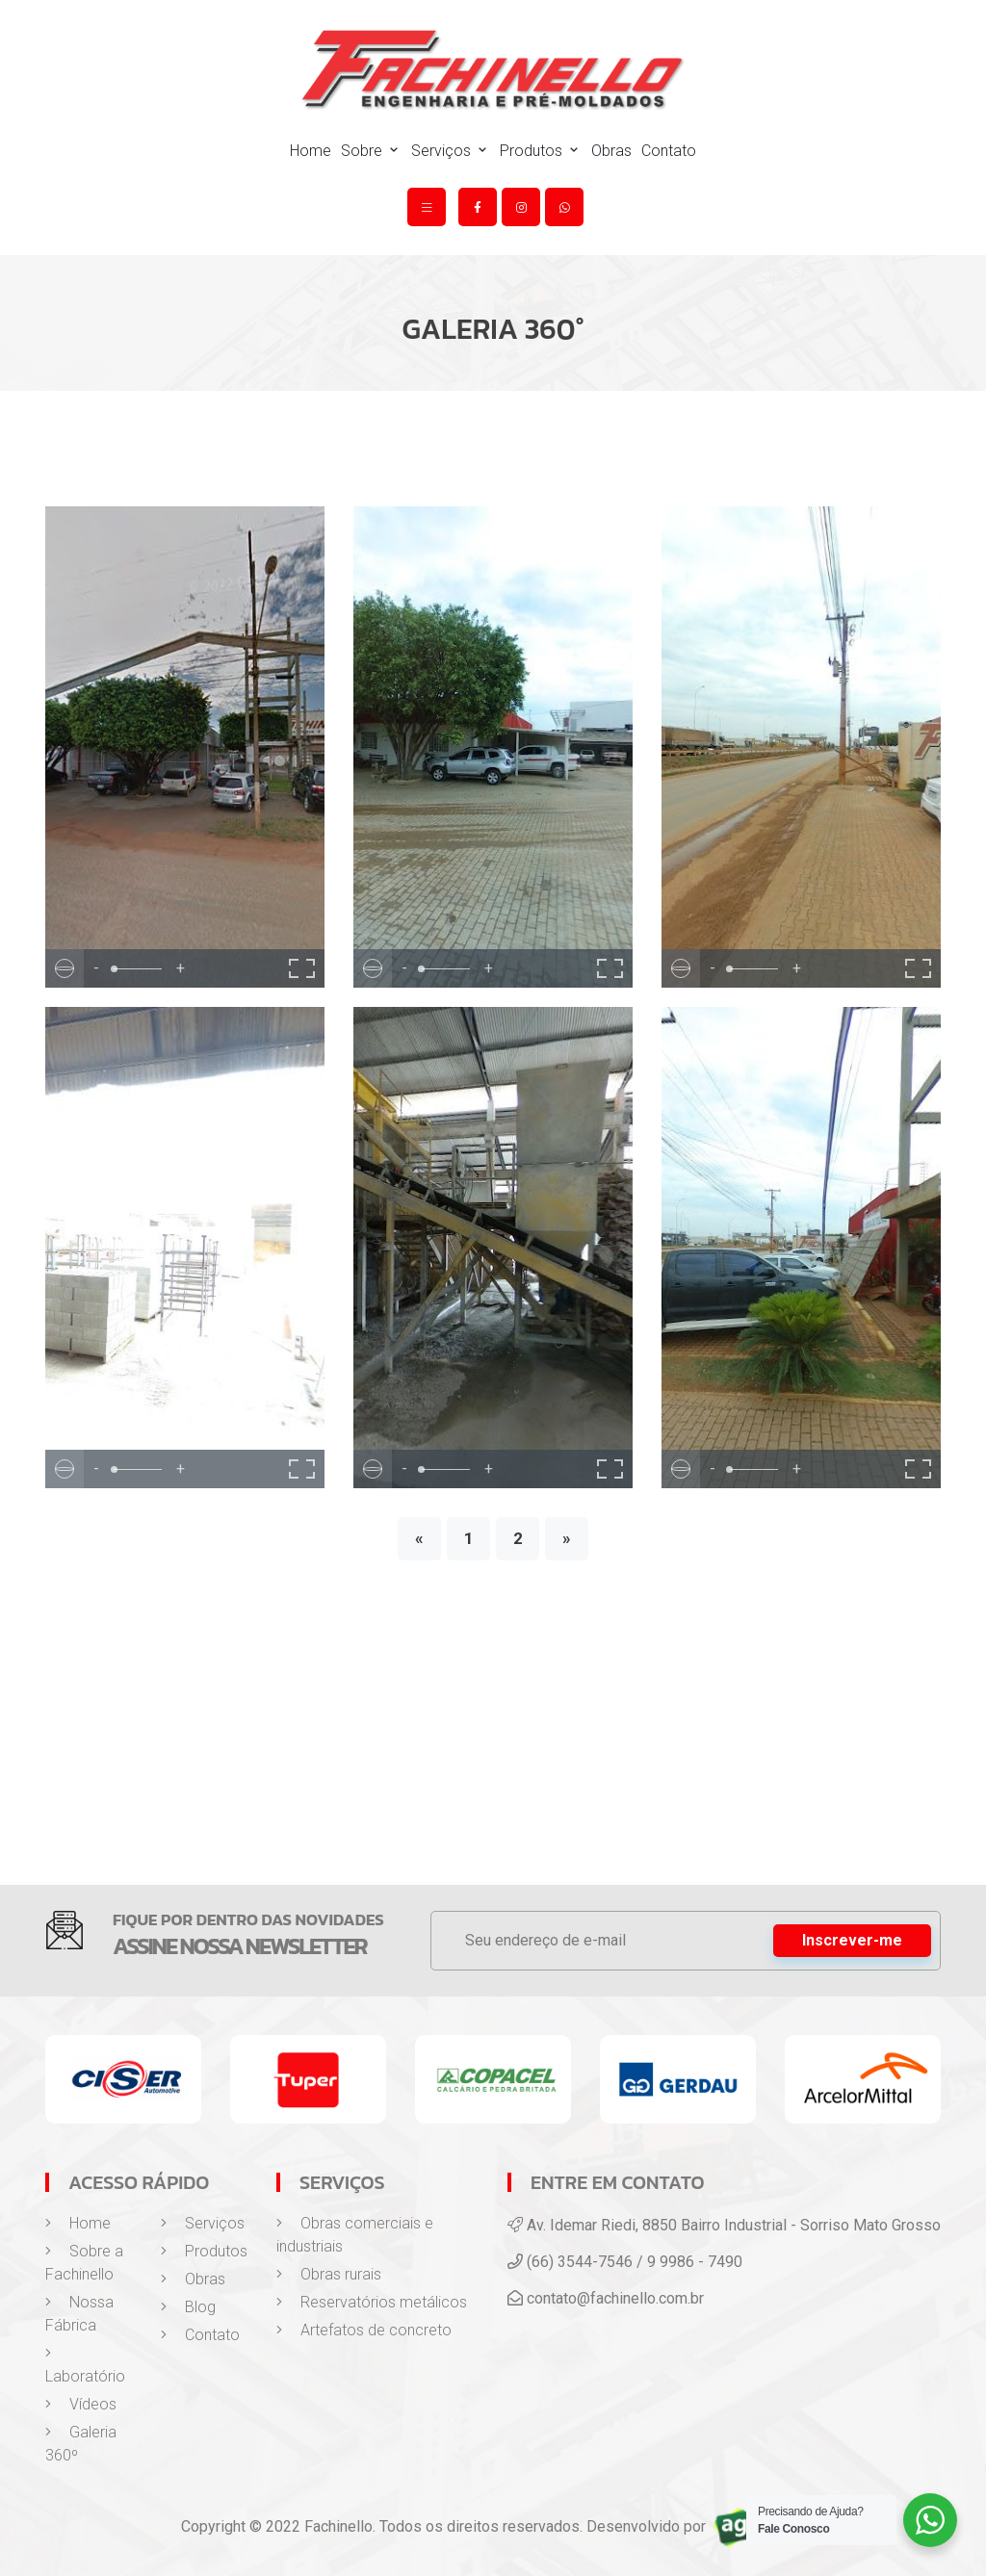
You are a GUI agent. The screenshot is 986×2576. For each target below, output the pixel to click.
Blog (188, 2307)
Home (310, 151)
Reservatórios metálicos (371, 2302)
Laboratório (85, 2365)
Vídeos (81, 2404)
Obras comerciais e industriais (354, 2234)
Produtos (541, 151)
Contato (668, 151)
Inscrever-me (852, 1940)
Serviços (450, 151)
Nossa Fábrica (79, 2313)
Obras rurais (328, 2274)
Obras (611, 151)
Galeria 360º (81, 2443)
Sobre (371, 151)
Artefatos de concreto (364, 2330)
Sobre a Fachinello (84, 2262)
